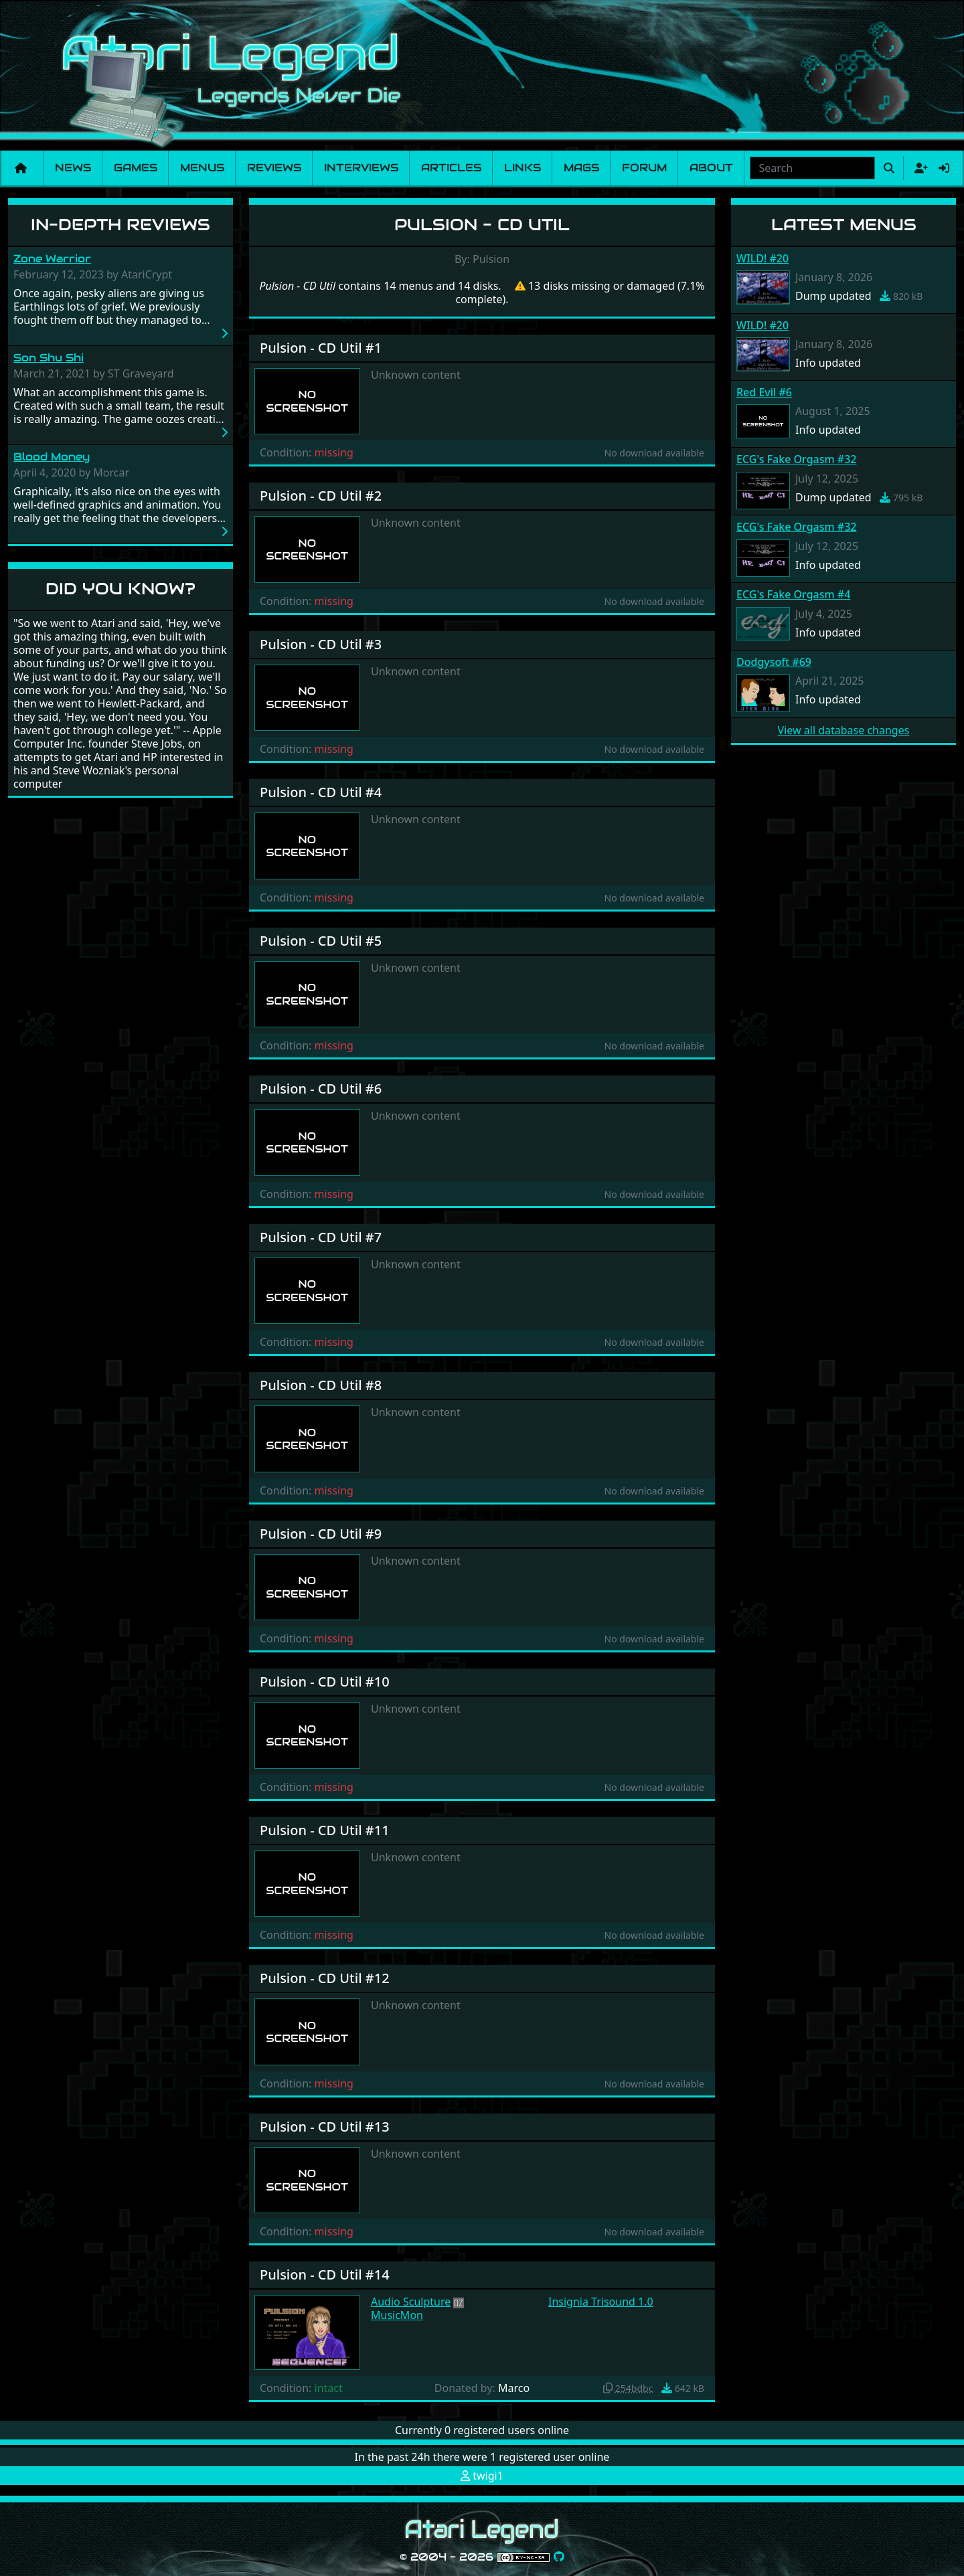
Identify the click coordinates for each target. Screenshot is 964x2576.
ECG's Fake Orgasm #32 (796, 459)
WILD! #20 (762, 258)
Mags (581, 168)
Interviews (361, 168)
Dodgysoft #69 (773, 662)
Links (522, 168)
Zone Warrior (52, 258)
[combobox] (812, 168)
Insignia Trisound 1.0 (600, 2301)
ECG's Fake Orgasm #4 (793, 594)
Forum (644, 168)
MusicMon (397, 2315)
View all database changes (844, 730)
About (711, 168)
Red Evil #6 (764, 392)
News (73, 168)
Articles (451, 168)
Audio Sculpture (411, 2301)
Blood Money (51, 456)
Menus (202, 168)
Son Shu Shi (48, 357)
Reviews (274, 168)
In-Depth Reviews (120, 224)
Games (135, 168)
